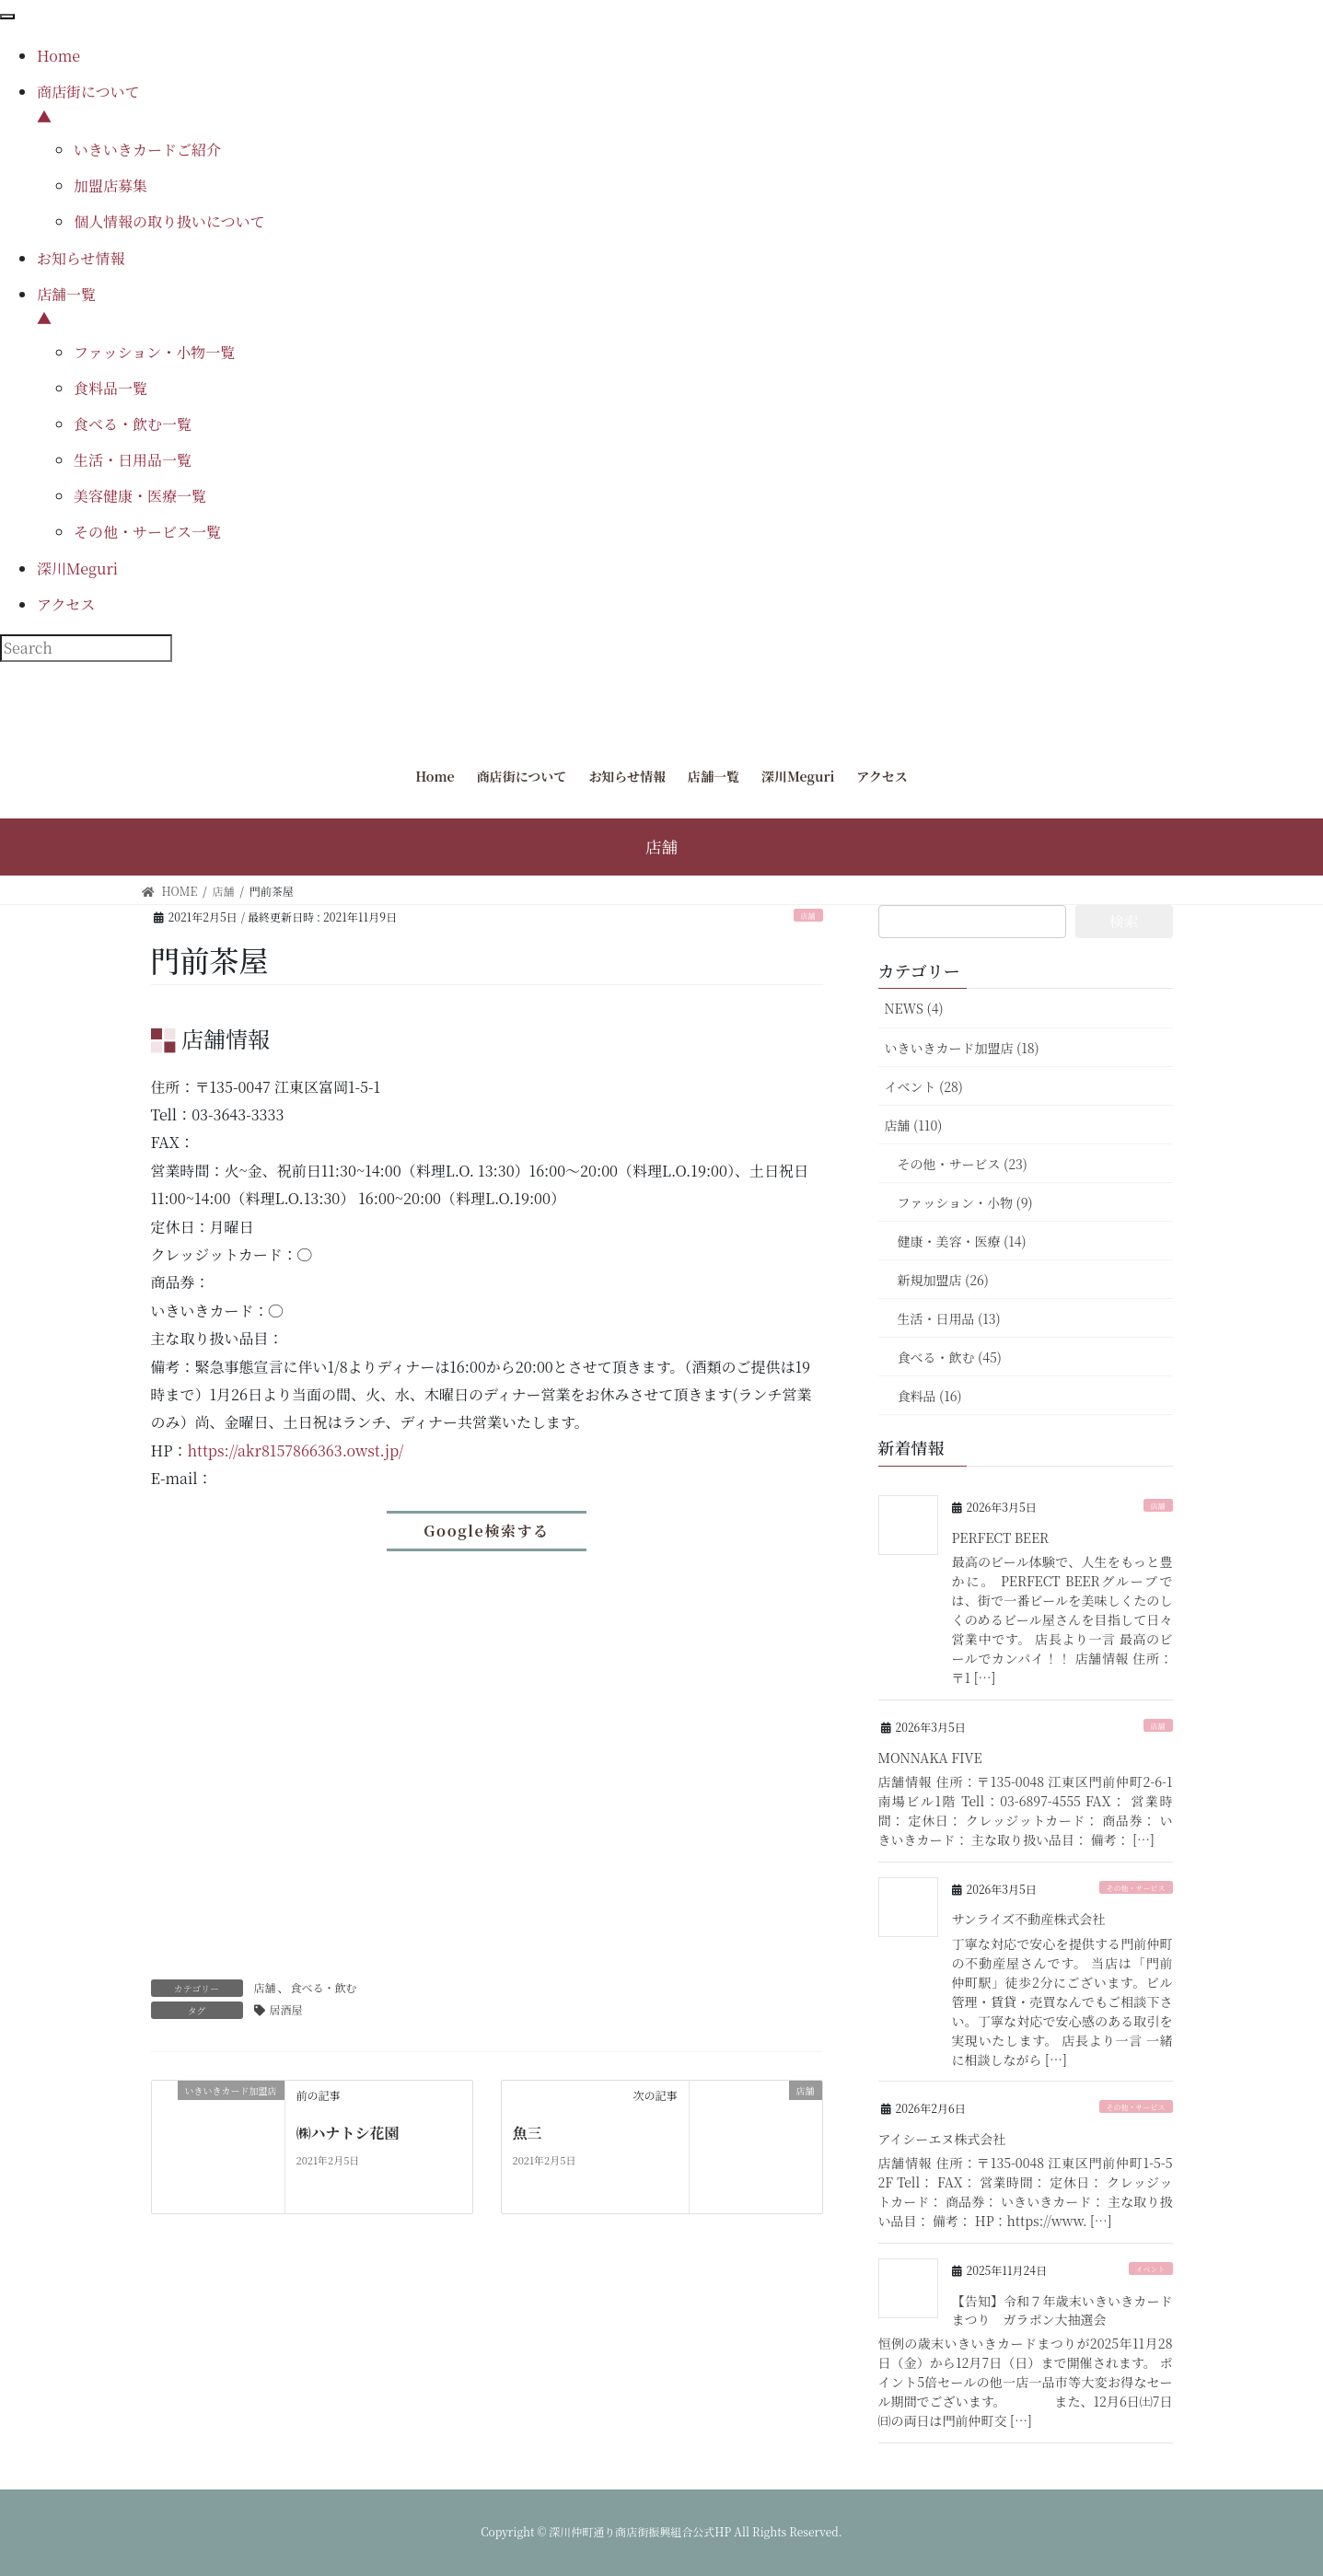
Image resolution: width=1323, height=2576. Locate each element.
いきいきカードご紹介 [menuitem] (147, 149)
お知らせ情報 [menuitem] (81, 258)
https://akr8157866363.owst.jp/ (295, 1450)
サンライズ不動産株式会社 (1029, 1918)
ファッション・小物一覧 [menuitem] (154, 352)
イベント (1151, 2269)
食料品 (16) (930, 1396)
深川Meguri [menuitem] (77, 568)
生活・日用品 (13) (949, 1318)
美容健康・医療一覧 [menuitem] (140, 495)
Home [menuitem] (58, 55)
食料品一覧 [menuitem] (110, 388)
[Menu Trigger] (7, 16)
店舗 (808, 916)
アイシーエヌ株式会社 (942, 2138)
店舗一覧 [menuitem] (680, 307)
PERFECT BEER (1001, 1537)
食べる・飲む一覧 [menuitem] (132, 424)
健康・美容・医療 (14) (962, 1241)
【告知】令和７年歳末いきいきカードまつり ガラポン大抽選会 (1062, 2310)
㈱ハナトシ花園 (348, 2132)
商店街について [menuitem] (680, 105)
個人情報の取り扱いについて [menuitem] (169, 221)
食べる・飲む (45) (950, 1357)
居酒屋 (286, 2009)
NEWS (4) (914, 1008)
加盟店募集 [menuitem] (110, 185)
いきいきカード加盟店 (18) (962, 1048)
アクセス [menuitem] (66, 604)
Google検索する (486, 1530)
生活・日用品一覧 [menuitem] (132, 459)
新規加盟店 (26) (943, 1280)
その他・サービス (1136, 1888)
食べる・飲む (324, 1987)
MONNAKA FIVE (930, 1757)
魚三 (527, 2132)
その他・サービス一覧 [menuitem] (147, 531)
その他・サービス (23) (962, 1164)
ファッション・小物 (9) (965, 1202)
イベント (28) (924, 1086)
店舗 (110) (914, 1125)
